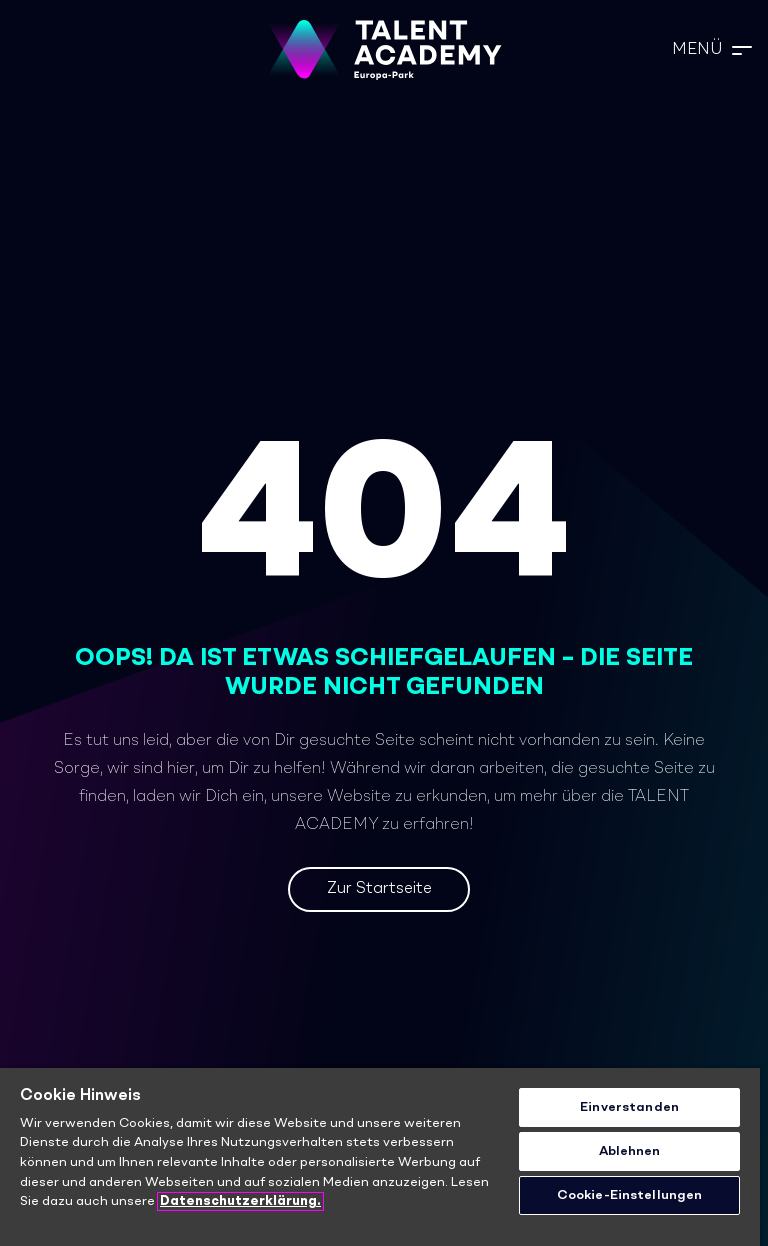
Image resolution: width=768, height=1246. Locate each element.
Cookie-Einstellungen (630, 1195)
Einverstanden (629, 1107)
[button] (712, 50)
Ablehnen (630, 1151)
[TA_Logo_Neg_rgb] (384, 50)
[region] (380, 1157)
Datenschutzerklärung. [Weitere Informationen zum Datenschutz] (240, 1201)
